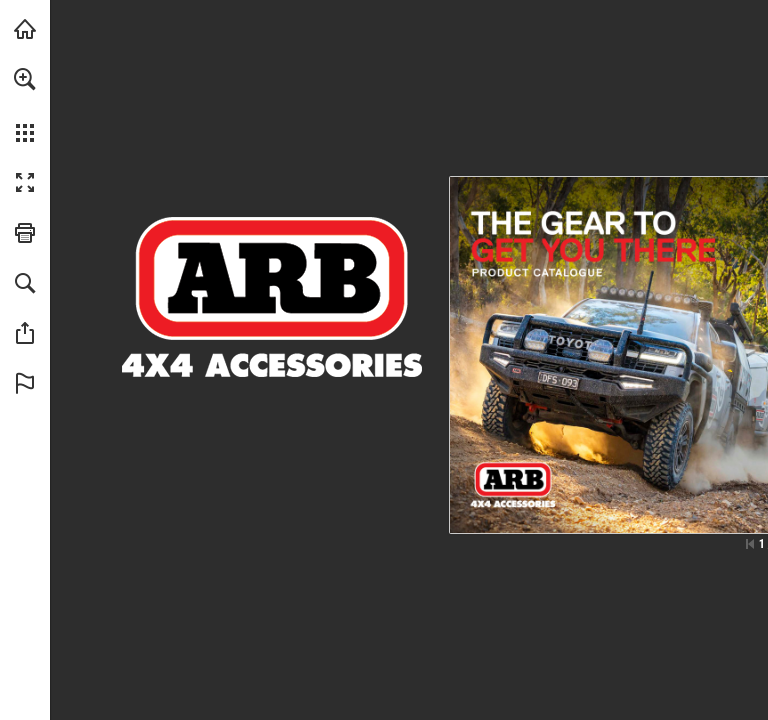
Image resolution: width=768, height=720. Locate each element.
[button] (25, 79)
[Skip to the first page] (750, 544)
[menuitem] (25, 105)
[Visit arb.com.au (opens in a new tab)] (25, 29)
